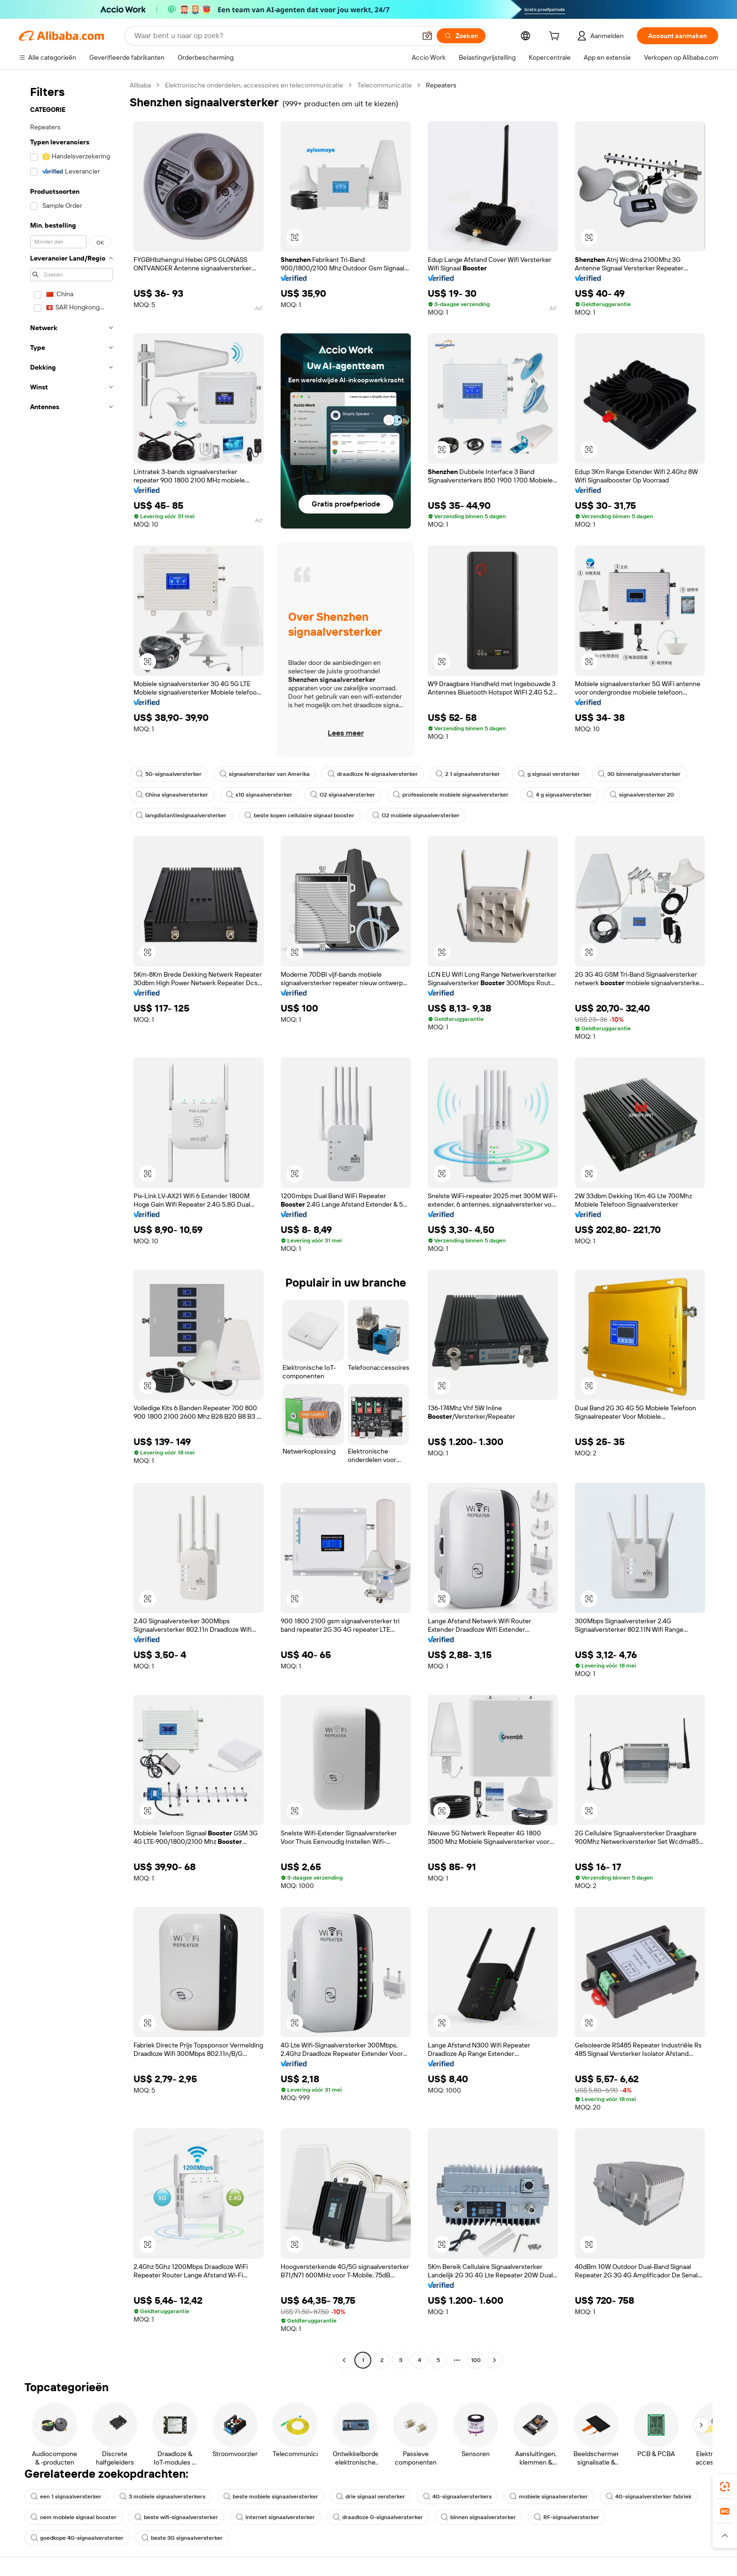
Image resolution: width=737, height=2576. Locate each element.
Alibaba (140, 85)
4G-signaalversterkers (457, 2496)
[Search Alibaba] (274, 36)
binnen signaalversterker (478, 2517)
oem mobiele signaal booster (74, 2517)
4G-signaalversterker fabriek (648, 2496)
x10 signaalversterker (259, 794)
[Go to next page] (494, 2360)
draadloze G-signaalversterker (378, 2517)
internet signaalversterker (275, 2517)
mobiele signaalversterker (549, 2496)
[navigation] (71, 1223)
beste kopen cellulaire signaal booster (299, 815)
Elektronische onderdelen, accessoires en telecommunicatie (254, 85)
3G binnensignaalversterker (639, 774)
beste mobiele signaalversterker (270, 2496)
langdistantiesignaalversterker (181, 815)
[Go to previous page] (344, 2360)
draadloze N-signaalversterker (373, 774)
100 (476, 2360)
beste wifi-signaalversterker (176, 2517)
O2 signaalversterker (342, 794)
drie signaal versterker (370, 2496)
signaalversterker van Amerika (265, 774)
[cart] (556, 37)
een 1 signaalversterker (66, 2496)
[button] (427, 35)
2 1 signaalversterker (468, 774)
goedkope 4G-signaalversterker (77, 2538)
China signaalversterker (172, 794)
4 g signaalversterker (559, 794)
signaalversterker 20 (642, 794)
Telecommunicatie (384, 85)
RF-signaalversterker (566, 2517)
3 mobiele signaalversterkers (162, 2496)
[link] (725, 2486)
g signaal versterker (549, 774)
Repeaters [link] (441, 85)
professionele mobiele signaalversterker (451, 794)
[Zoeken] (461, 35)
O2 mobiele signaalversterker (416, 815)
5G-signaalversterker (169, 774)
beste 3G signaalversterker (182, 2538)
